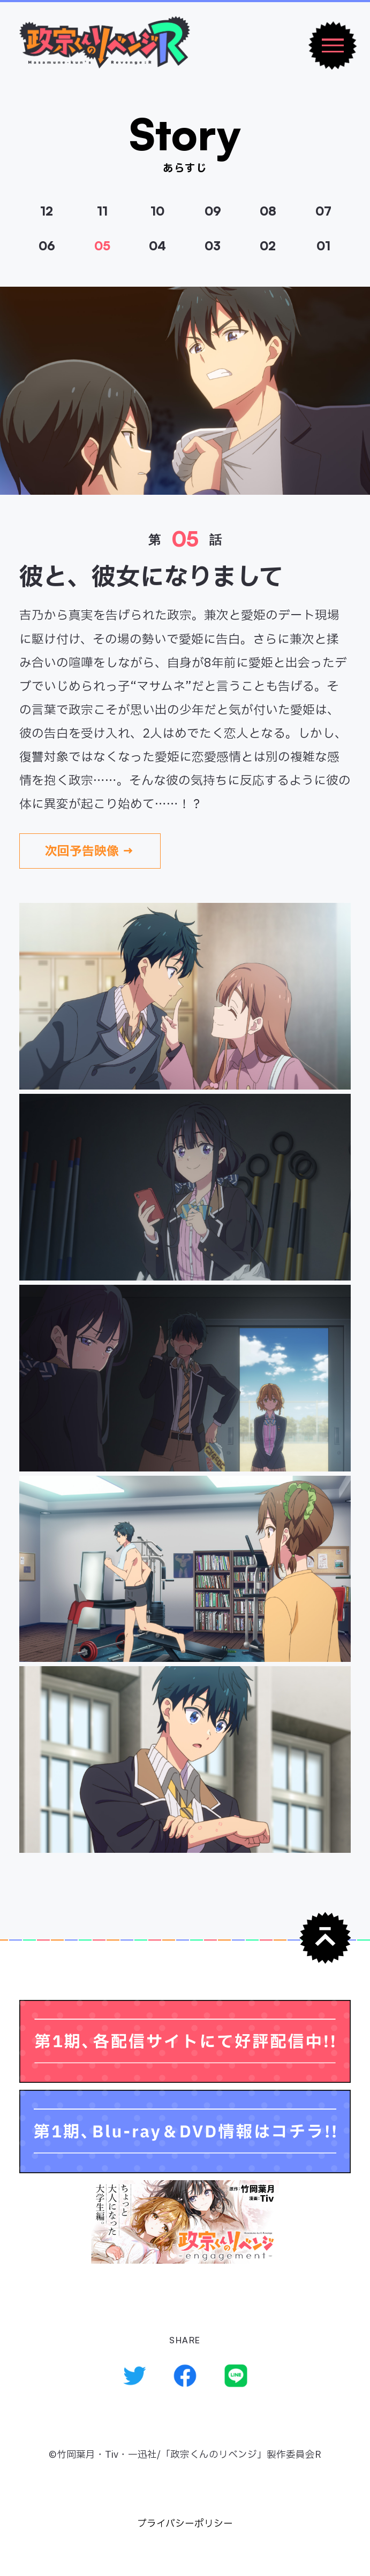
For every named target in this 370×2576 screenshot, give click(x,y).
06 (47, 245)
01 (323, 245)
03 (213, 245)
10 (157, 210)
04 (157, 245)
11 (102, 210)
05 (102, 245)
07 (323, 210)
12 (46, 210)
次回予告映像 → (89, 851)
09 (213, 210)
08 (268, 210)
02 (268, 245)
